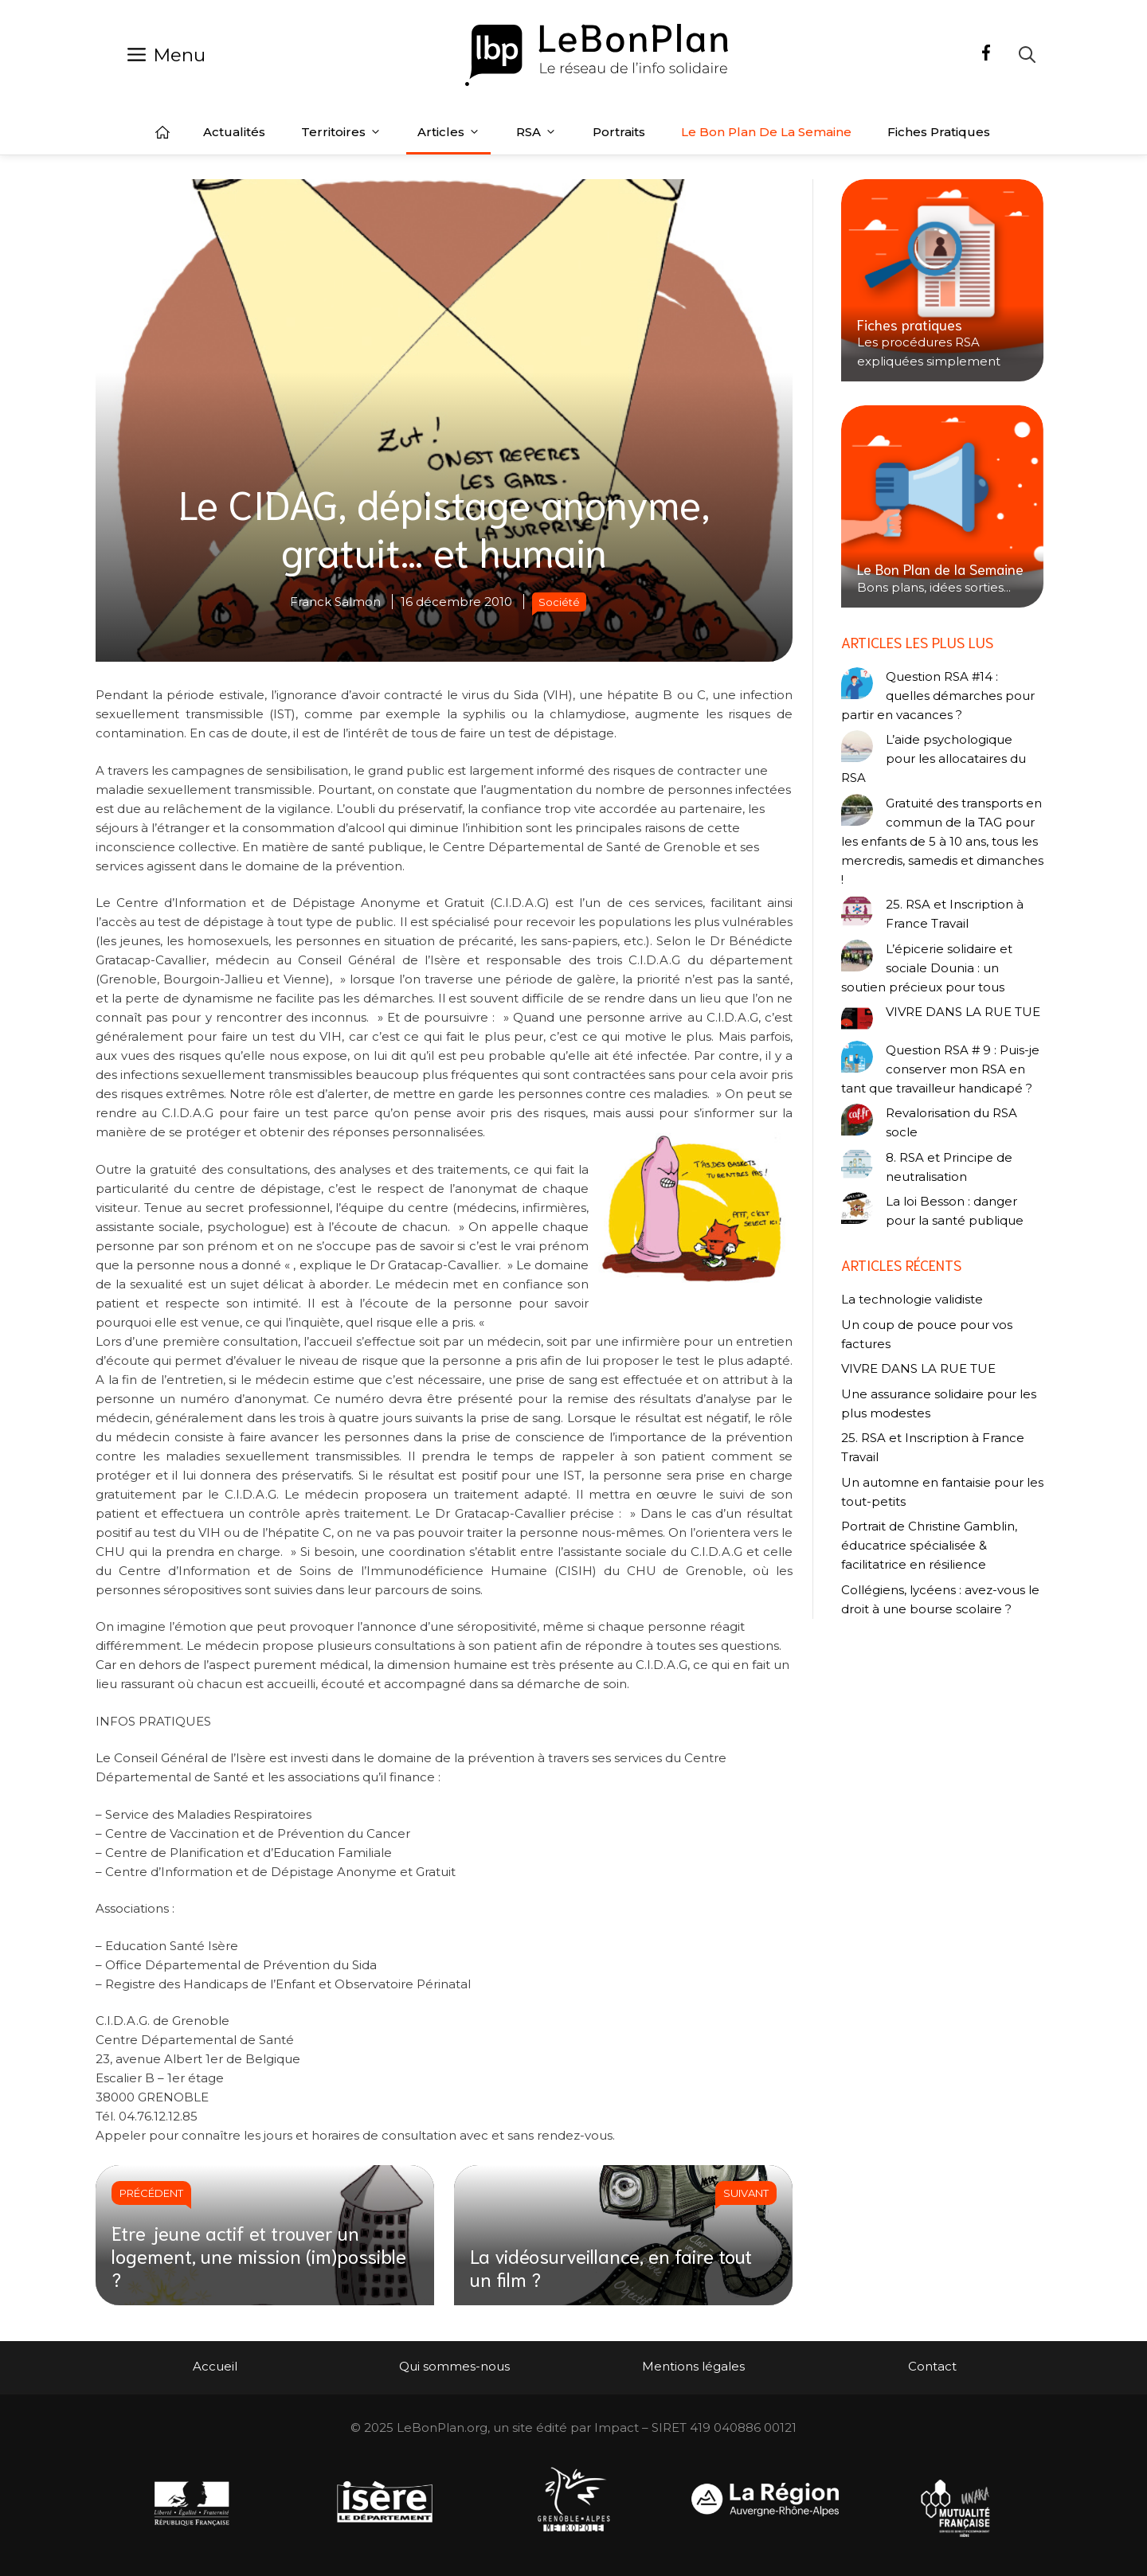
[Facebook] (986, 54)
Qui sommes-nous (454, 2366)
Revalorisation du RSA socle (951, 1122)
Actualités (234, 131)
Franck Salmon (335, 601)
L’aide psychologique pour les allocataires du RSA (933, 758)
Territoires (341, 132)
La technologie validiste (912, 1299)
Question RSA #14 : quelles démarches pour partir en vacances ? (938, 695)
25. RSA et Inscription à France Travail (955, 914)
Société (559, 602)
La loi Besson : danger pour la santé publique (955, 1211)
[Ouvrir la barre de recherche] (1027, 54)
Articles (448, 132)
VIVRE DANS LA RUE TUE (963, 1011)
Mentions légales (693, 2366)
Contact (932, 2366)
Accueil (162, 132)
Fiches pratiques (938, 131)
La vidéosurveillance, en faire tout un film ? (611, 2266)
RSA (536, 132)
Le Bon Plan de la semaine (766, 131)
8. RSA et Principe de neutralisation (949, 1167)
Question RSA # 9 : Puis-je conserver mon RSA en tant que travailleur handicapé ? (940, 1069)
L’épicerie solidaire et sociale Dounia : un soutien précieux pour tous (926, 968)
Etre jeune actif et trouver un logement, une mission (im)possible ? (259, 2255)
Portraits (619, 131)
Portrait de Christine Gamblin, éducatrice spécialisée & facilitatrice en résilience (929, 1545)
